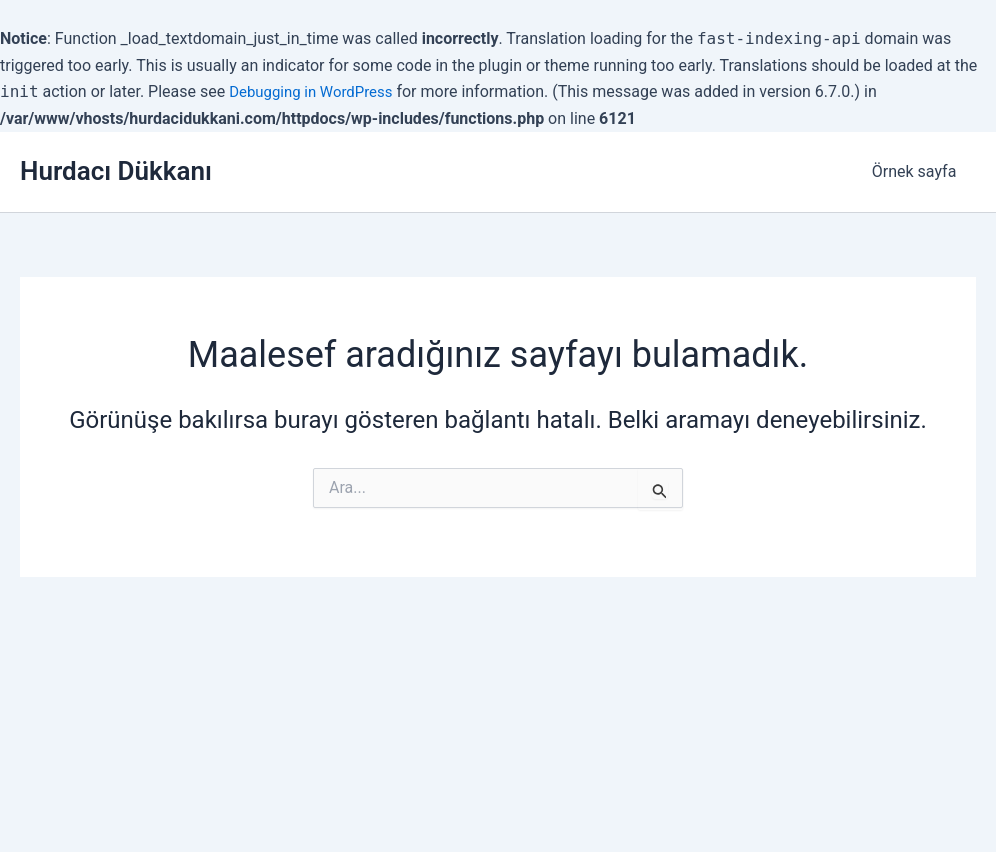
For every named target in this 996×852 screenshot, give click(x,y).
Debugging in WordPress (316, 91)
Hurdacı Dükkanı (116, 171)
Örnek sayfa (917, 171)
